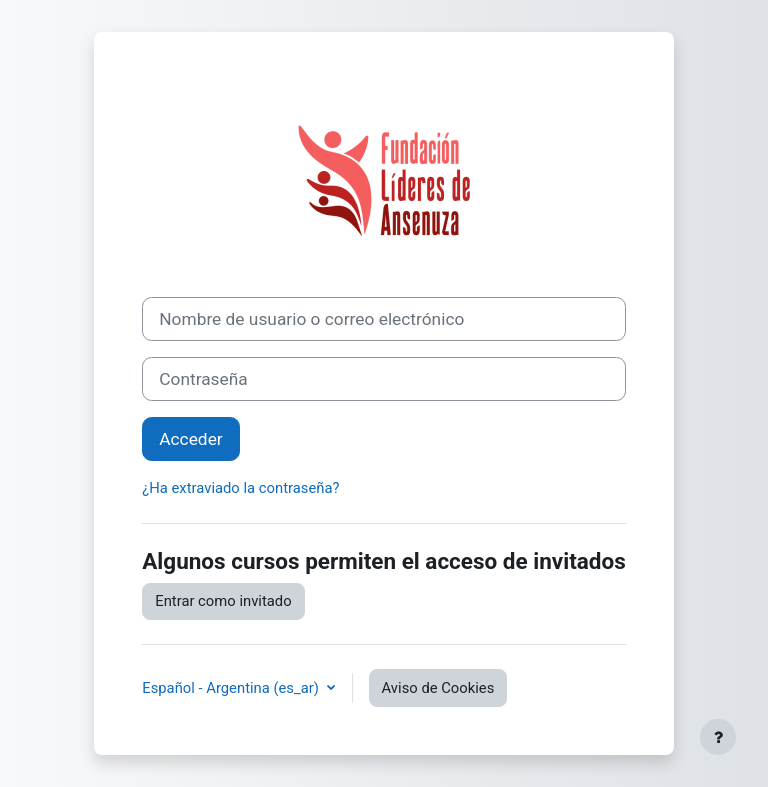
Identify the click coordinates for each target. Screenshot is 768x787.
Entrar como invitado (223, 601)
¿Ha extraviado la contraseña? (240, 488)
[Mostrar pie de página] (718, 737)
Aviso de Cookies (438, 688)
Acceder (190, 439)
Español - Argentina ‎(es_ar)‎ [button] (232, 688)
